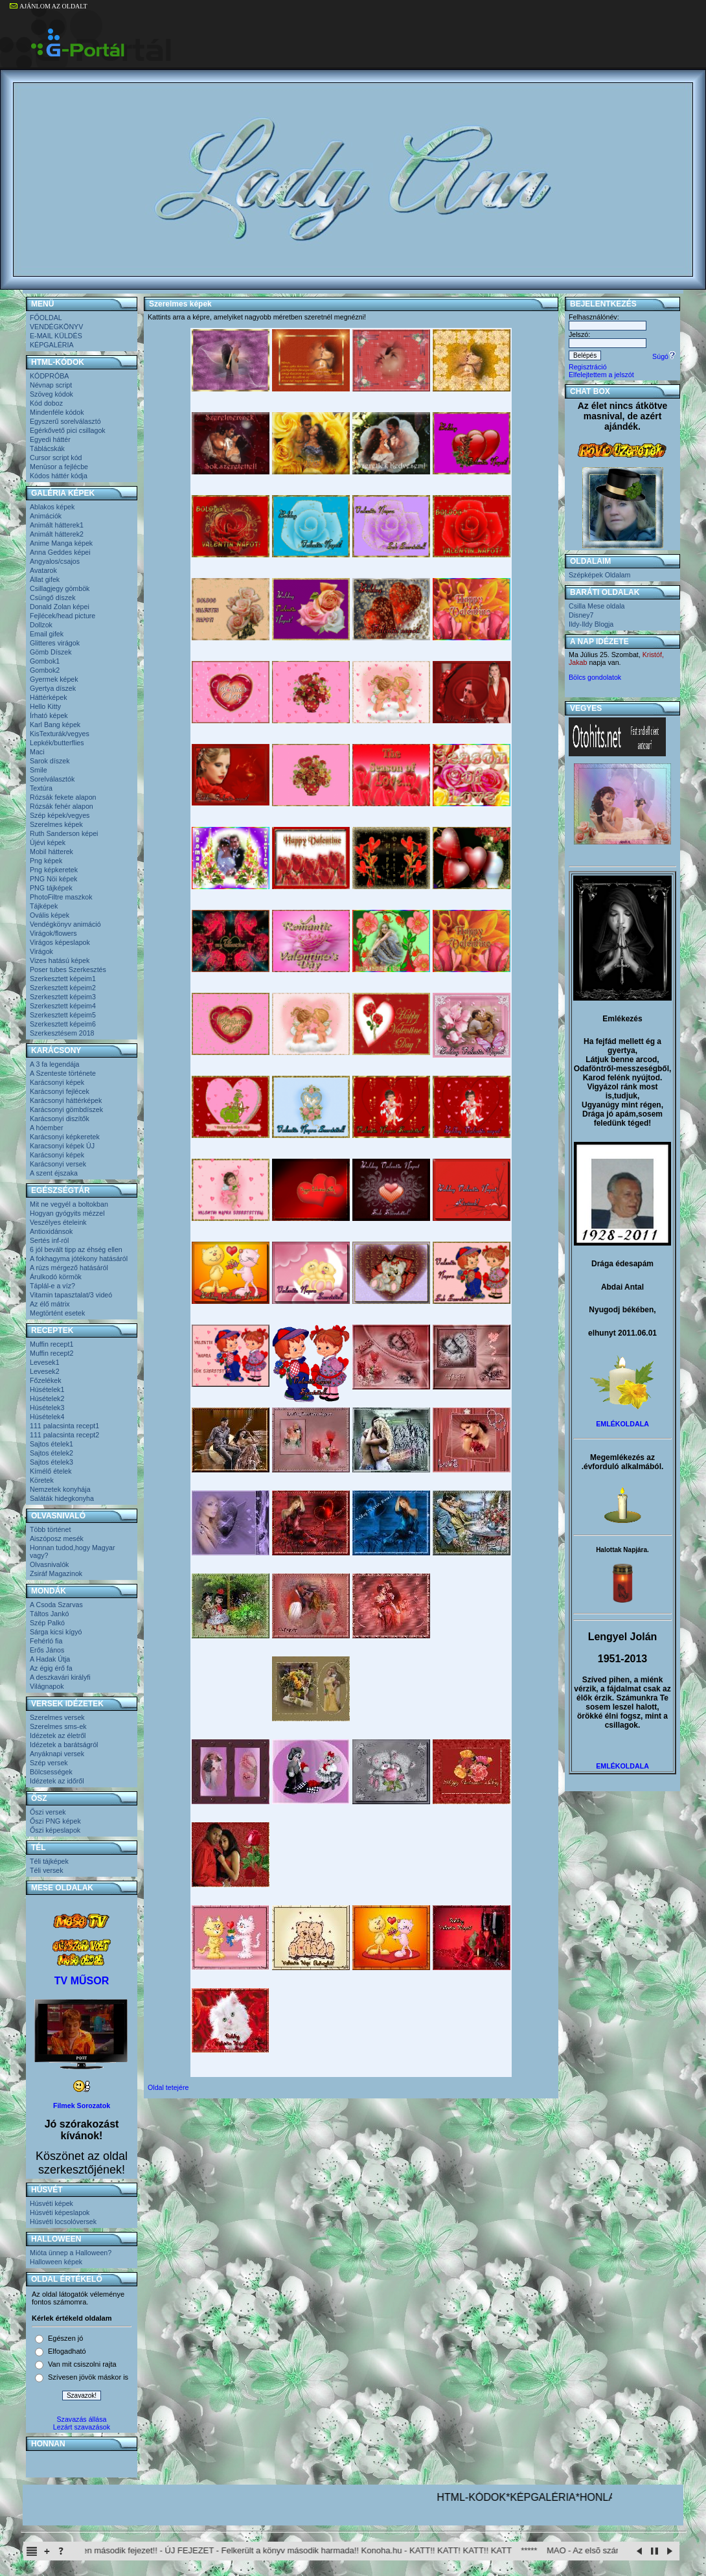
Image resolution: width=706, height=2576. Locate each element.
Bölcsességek (51, 1772)
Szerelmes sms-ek (58, 1726)
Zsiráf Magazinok (56, 1573)
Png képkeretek (54, 870)
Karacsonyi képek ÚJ (62, 1146)
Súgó (664, 356)
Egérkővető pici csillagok (68, 430)
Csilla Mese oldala (596, 606)
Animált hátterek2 (57, 534)
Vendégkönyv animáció (65, 924)
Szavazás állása (81, 2419)
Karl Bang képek (55, 724)
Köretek (42, 1480)
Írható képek (49, 715)
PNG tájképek (51, 888)
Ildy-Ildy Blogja (591, 624)
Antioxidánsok (51, 1231)
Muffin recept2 (51, 1353)
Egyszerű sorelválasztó (65, 421)
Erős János (47, 1650)
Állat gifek (45, 579)
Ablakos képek (52, 507)
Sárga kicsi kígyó (56, 1632)
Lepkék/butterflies (57, 743)
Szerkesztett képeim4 (63, 1006)
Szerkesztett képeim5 (63, 1015)
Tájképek (44, 906)
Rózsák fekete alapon (63, 797)
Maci (37, 752)
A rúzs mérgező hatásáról (69, 1267)
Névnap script (51, 385)
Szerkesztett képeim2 (63, 988)
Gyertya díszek (53, 688)
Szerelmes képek (56, 824)
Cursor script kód (56, 457)
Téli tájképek (49, 1861)
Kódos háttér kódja (58, 476)
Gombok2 (45, 670)
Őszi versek (48, 1812)
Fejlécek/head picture (62, 616)
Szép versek (49, 1763)
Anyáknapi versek (57, 1754)
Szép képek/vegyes (59, 815)
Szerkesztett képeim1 (63, 978)
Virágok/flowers (53, 933)
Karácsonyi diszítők (59, 1118)
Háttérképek (48, 697)
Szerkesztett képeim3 (63, 997)
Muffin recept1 (51, 1344)
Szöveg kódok (51, 394)
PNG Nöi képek (53, 879)
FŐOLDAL (46, 317)
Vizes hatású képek (59, 960)
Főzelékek (46, 1380)
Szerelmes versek (57, 1717)
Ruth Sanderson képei (64, 833)
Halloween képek (56, 2262)
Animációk (46, 516)
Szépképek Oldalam (599, 575)
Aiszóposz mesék (57, 1538)
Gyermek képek (54, 679)
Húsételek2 (47, 1398)
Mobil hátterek (51, 851)
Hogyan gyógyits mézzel (67, 1213)
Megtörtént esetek (57, 1313)
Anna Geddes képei (60, 552)
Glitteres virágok (55, 643)
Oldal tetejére (168, 2087)
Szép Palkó (47, 1623)
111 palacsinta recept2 (64, 1435)
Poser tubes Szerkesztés (68, 969)
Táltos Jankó (49, 1614)
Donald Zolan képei (59, 606)
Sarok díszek (50, 761)
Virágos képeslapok (60, 942)
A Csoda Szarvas (56, 1604)
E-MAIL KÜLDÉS (56, 336)
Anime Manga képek (61, 543)
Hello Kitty (45, 706)
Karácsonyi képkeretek (65, 1137)
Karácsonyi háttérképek (66, 1100)
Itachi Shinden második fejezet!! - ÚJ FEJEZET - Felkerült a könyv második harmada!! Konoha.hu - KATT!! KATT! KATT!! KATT (298, 2550)
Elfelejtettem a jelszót (601, 374)
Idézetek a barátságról (64, 1744)
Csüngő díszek (53, 597)
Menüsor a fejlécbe (59, 466)
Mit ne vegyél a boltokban (69, 1204)
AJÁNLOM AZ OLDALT (48, 6)
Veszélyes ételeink (58, 1222)
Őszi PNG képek (55, 1821)
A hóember (46, 1127)
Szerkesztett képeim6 (63, 1024)
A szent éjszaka (54, 1173)
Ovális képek (49, 915)
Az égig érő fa (51, 1668)
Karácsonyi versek (58, 1164)
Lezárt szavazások (81, 2427)
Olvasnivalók (49, 1564)
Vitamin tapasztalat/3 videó (71, 1295)
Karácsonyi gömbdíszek (66, 1109)
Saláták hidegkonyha (62, 1498)
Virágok (41, 951)
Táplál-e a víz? (52, 1286)
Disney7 (581, 615)
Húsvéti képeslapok (59, 2212)
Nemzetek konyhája (60, 1489)
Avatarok (43, 570)
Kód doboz (46, 403)
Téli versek (46, 1870)
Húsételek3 (47, 1407)
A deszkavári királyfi (60, 1677)
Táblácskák (47, 448)
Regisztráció (588, 367)
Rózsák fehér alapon (61, 806)
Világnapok (47, 1686)
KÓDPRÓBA (49, 376)
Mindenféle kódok (57, 412)
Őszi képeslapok (55, 1830)
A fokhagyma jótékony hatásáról (79, 1258)
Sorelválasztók (52, 779)
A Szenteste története (63, 1073)
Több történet (50, 1529)
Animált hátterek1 (57, 525)
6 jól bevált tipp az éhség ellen (76, 1249)
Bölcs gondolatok (595, 677)
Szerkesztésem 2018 (62, 1033)
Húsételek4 (47, 1417)
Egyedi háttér (50, 439)
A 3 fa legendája (54, 1064)
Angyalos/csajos (55, 561)
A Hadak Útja (50, 1659)
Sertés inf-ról (49, 1240)
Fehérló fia (46, 1641)
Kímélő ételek (51, 1471)
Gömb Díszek (51, 652)
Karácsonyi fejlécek (59, 1091)
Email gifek (46, 634)
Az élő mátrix (50, 1304)
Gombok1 (45, 661)
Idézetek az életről (57, 1735)
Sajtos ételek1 (51, 1444)
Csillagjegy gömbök (59, 588)
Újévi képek (47, 842)
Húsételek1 (47, 1389)
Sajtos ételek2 (51, 1453)
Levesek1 (45, 1362)
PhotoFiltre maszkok (61, 897)
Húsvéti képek (51, 2203)
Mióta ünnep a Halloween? (70, 2253)
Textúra (41, 788)
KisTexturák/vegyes (59, 733)
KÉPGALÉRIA (52, 345)
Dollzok (41, 625)
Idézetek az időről (57, 1781)
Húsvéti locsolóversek (63, 2221)
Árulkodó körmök (56, 1277)
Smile (38, 770)
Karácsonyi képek (57, 1082)
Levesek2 (45, 1371)
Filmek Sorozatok (81, 2105)
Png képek (46, 860)
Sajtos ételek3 (51, 1462)
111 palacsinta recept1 (64, 1426)
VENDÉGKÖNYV (56, 327)
